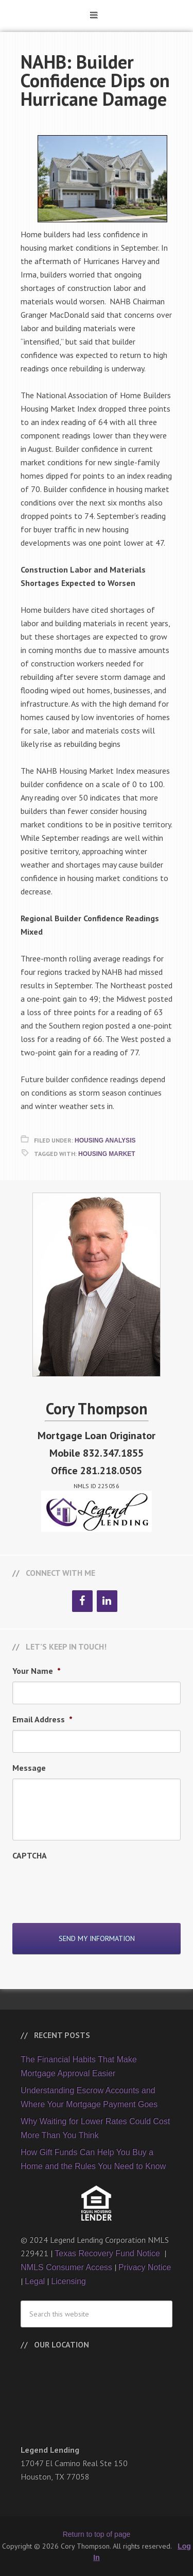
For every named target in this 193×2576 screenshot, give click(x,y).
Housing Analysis (105, 1140)
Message (29, 1768)
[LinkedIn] (107, 1601)
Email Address (42, 1719)
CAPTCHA (29, 1855)
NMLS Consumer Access (66, 2267)
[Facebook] (82, 1601)
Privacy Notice (144, 2267)
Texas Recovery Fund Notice (108, 2253)
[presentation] (90, 1886)
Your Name (36, 1671)
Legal (35, 2281)
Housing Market (106, 1153)
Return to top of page (97, 2534)
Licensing (68, 2281)
